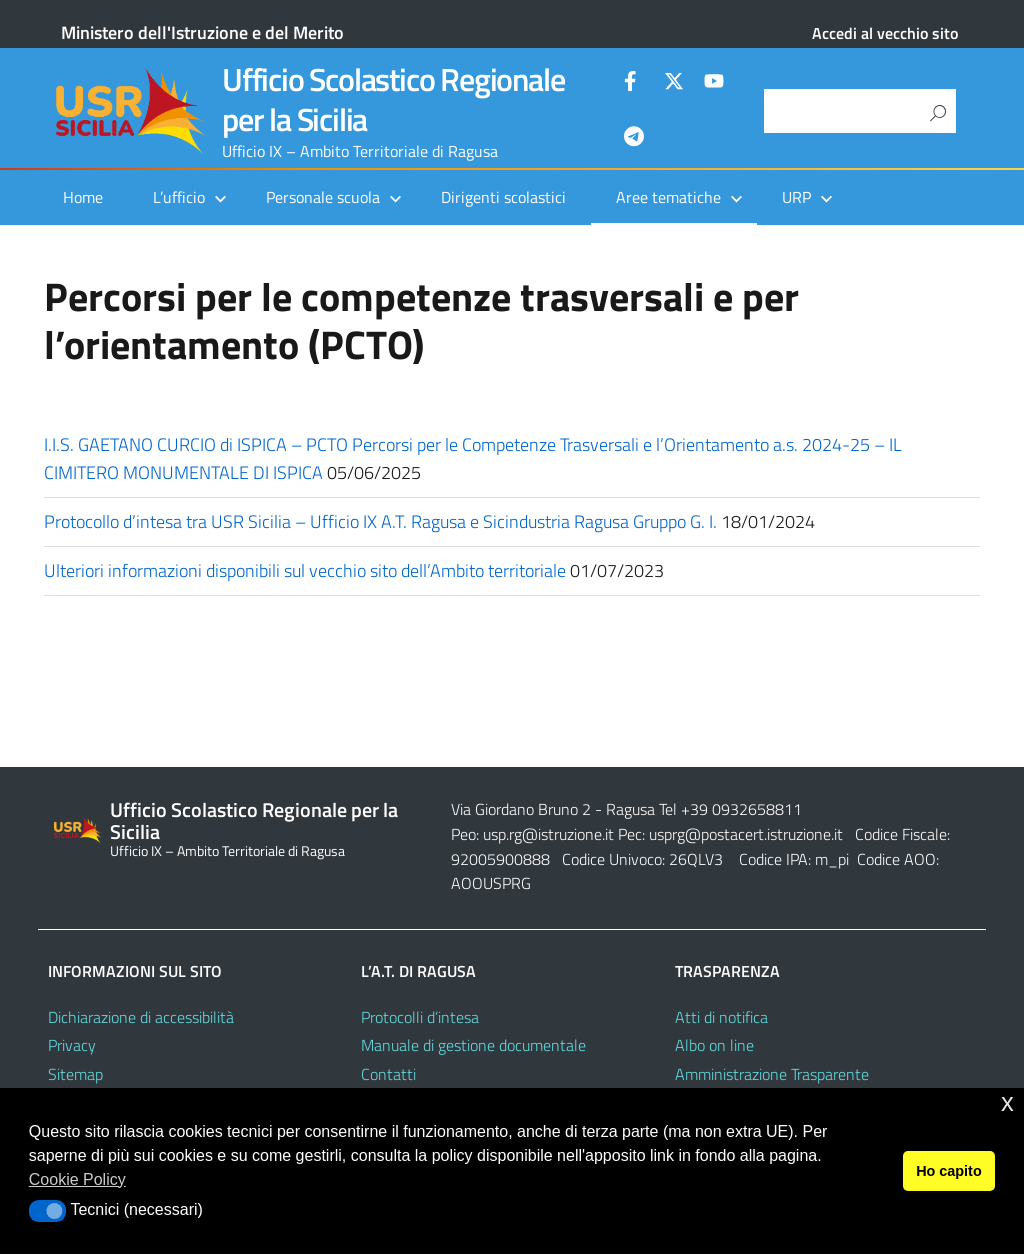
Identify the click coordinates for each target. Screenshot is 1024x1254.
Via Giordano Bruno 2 (521, 809)
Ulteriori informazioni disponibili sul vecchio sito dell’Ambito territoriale (305, 570)
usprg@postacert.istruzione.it (746, 834)
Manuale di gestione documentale (473, 1045)
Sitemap (75, 1074)
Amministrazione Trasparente (772, 1074)
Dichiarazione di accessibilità (141, 1017)
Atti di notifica (721, 1017)
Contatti (388, 1074)
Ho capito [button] (949, 1171)
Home (83, 197)
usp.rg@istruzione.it (550, 834)
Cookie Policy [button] (77, 1179)
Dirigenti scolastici (503, 197)
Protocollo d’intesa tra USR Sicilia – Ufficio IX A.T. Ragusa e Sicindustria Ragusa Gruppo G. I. (380, 521)
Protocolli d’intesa (420, 1017)
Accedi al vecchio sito (885, 33)
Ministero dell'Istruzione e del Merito (202, 32)
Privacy (72, 1045)
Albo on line (714, 1045)
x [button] (1007, 1102)
